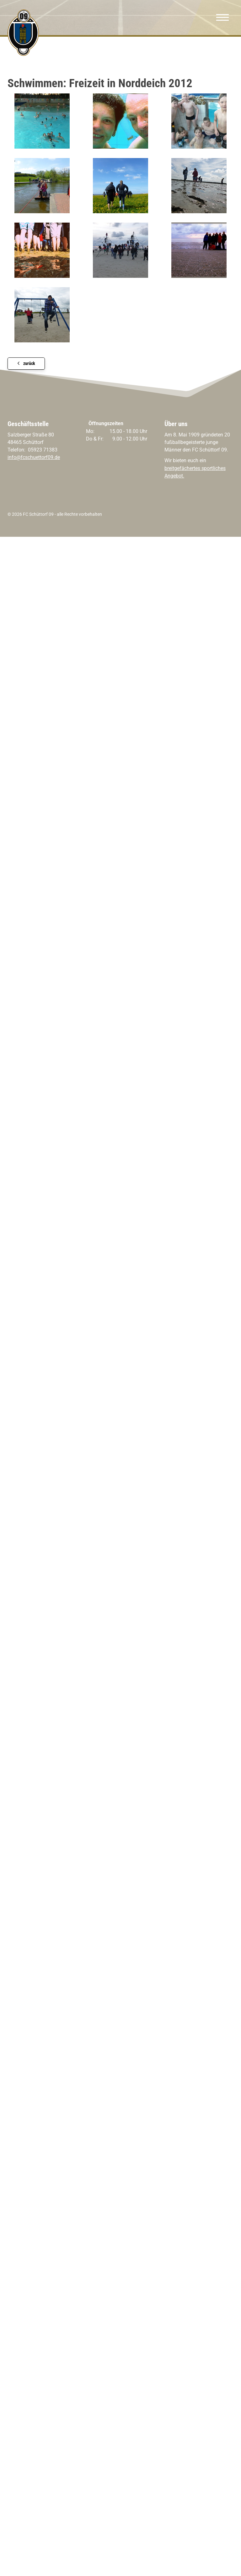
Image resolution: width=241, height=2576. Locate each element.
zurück (29, 363)
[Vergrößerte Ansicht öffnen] (42, 121)
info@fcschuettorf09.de (34, 457)
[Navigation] (222, 17)
